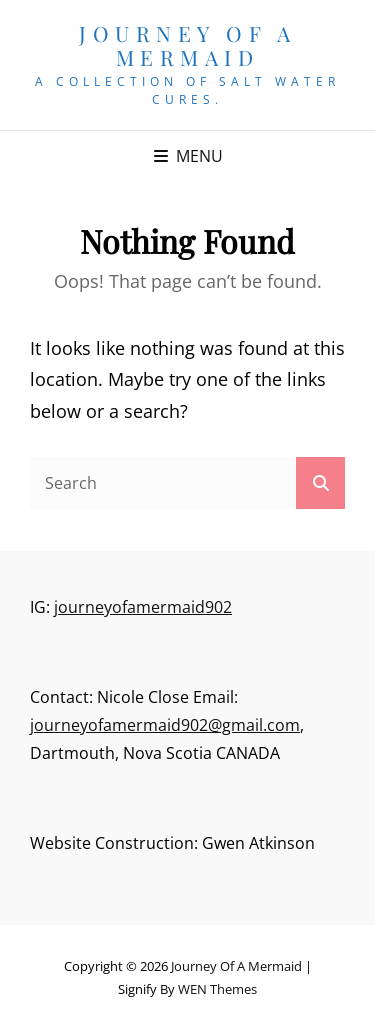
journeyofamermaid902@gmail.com (165, 725)
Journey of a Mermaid (187, 45)
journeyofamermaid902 (143, 607)
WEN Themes (217, 989)
